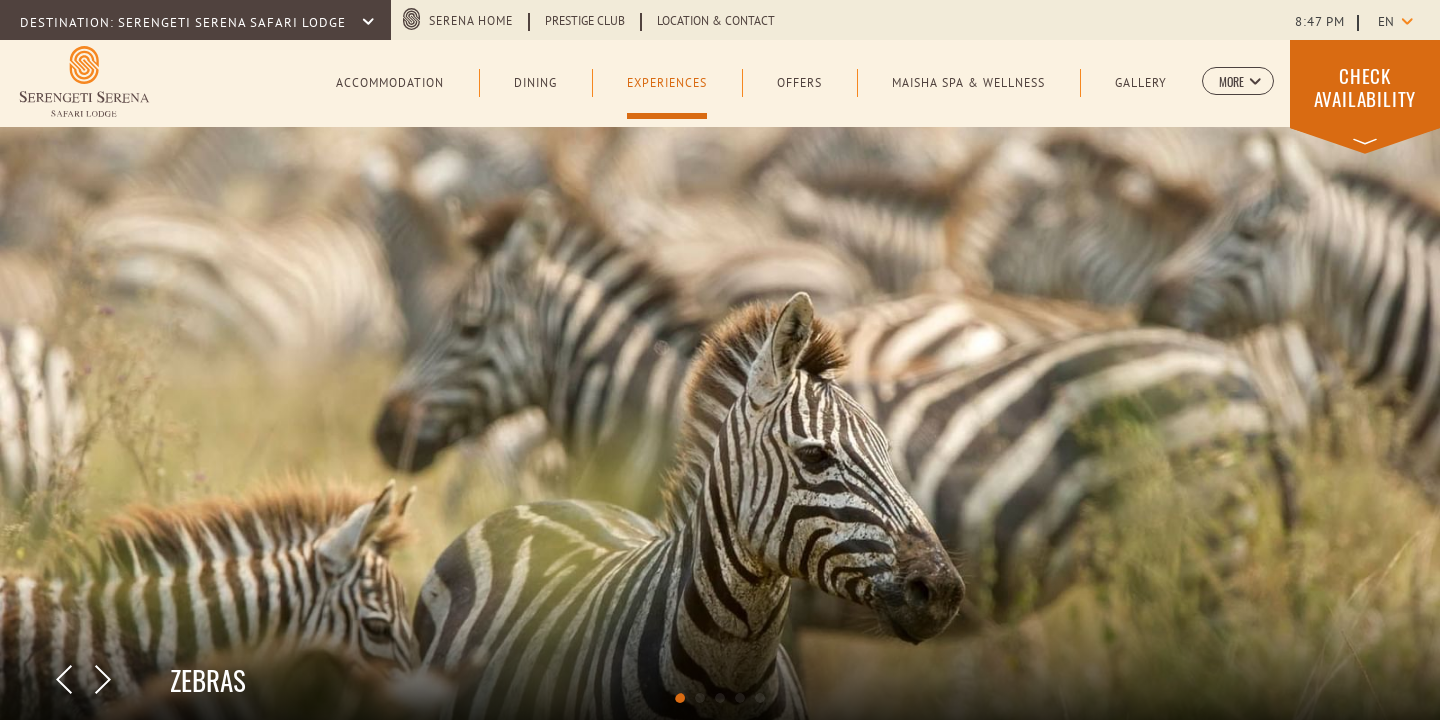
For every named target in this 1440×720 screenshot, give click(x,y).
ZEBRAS (208, 680)
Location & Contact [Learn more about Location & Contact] (716, 22)
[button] (1238, 81)
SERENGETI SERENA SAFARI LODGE (234, 24)
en (1386, 23)
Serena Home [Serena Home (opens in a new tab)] (471, 22)
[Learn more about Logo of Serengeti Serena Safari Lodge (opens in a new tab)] (84, 81)
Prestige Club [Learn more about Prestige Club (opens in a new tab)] (585, 22)
